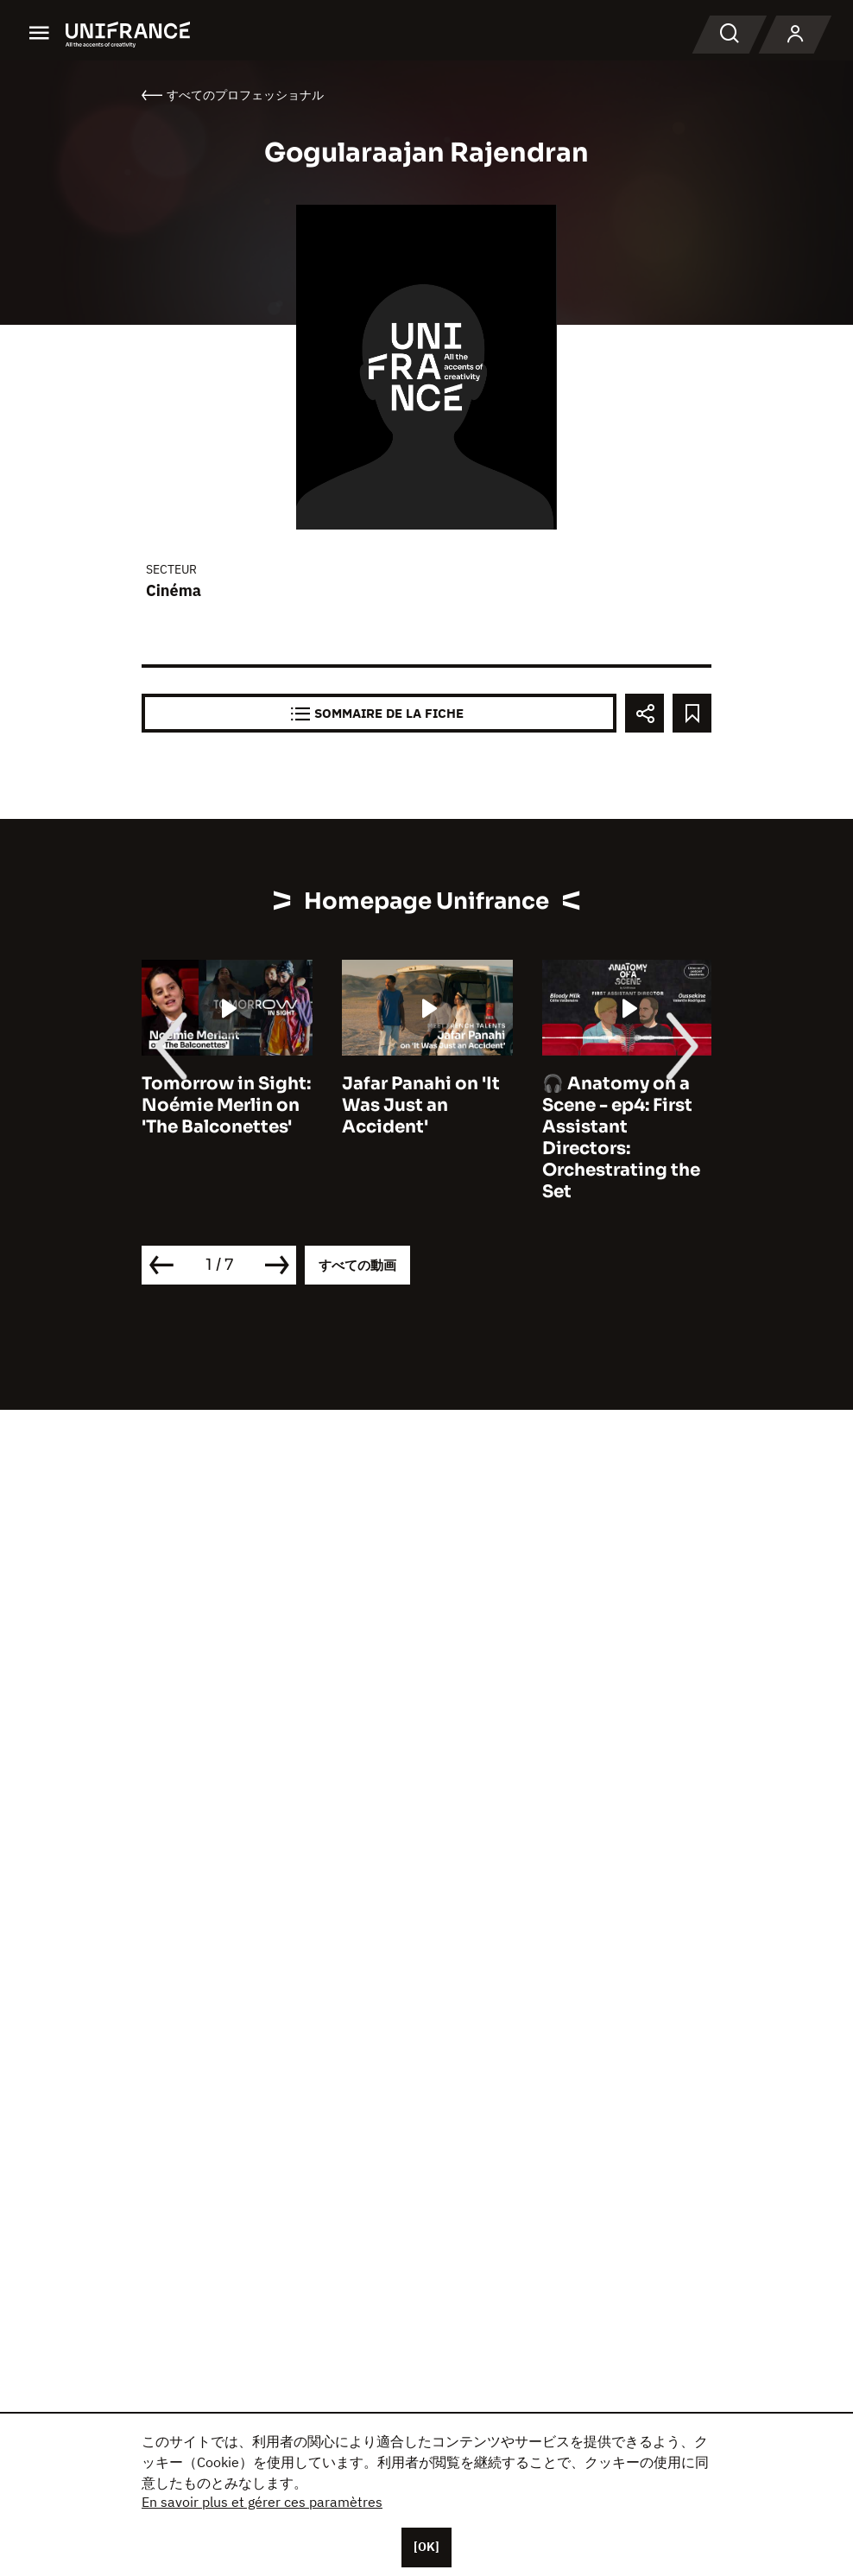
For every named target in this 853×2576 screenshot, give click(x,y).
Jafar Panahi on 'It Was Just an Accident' (421, 1105)
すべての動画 (357, 1265)
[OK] (426, 2546)
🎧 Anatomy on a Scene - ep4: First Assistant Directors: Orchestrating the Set (621, 1137)
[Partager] (644, 713)
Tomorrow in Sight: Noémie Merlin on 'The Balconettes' (226, 1105)
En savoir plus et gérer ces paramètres (262, 2501)
